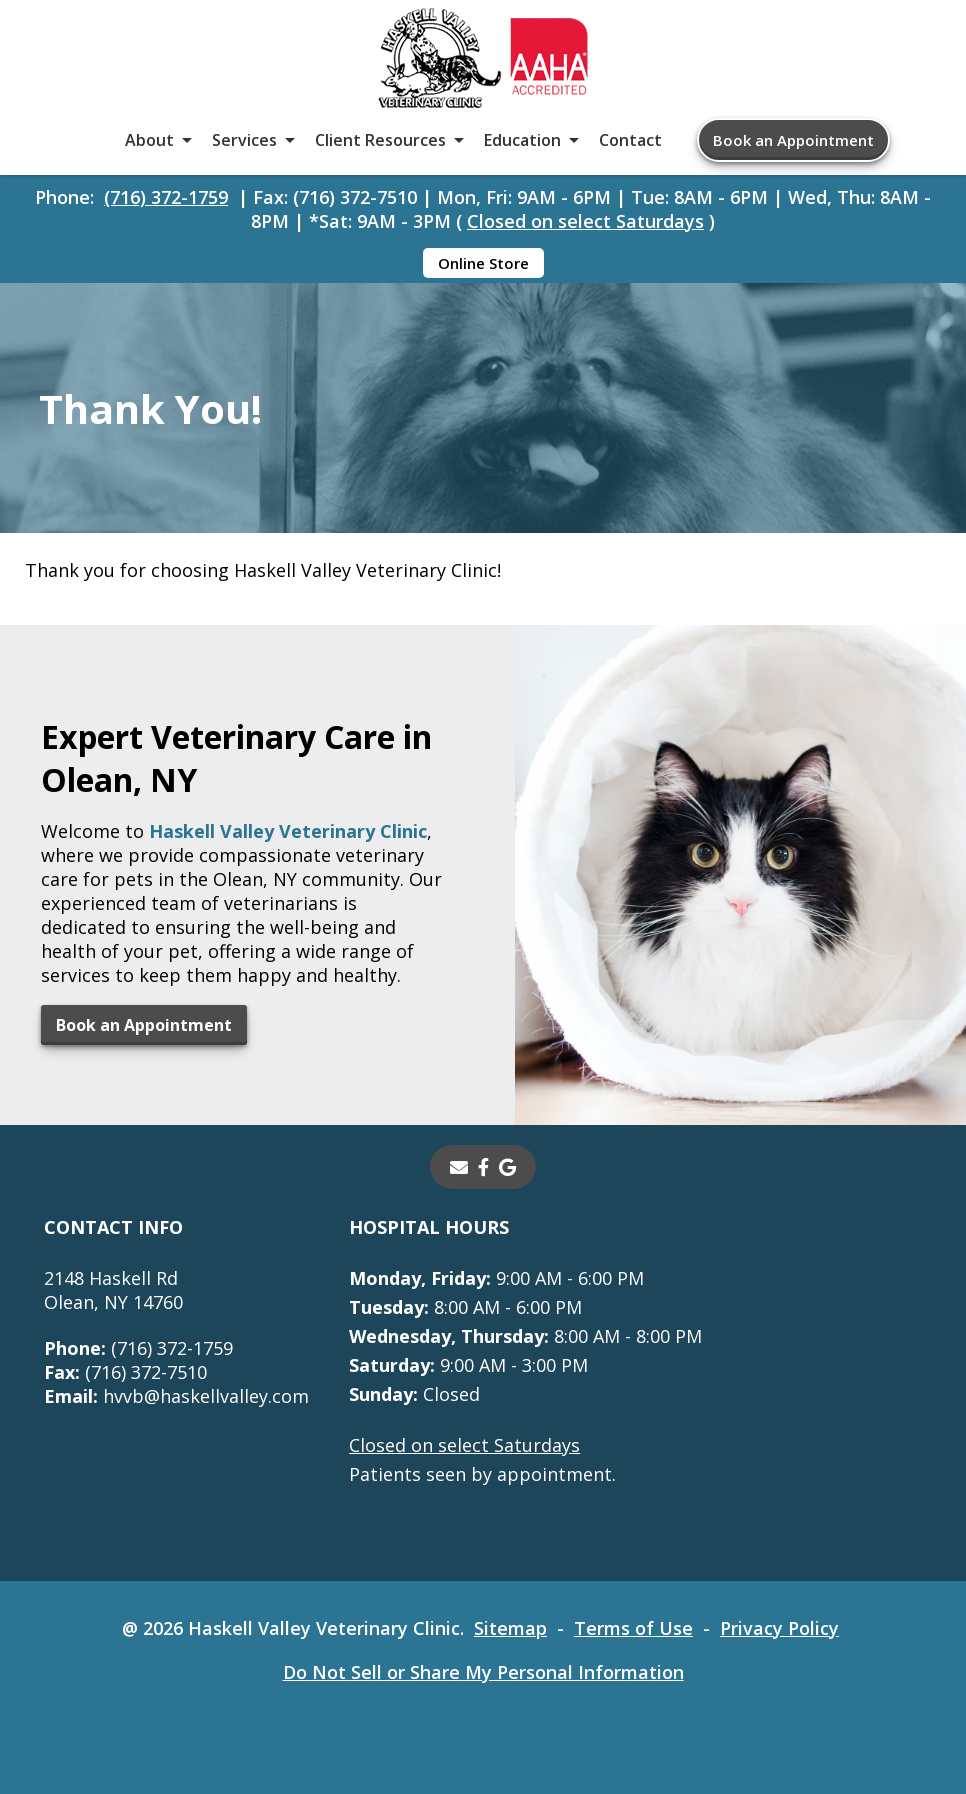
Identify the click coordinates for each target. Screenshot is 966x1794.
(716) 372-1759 (166, 197)
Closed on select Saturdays (585, 221)
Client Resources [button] (380, 140)
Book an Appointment (793, 140)
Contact (630, 140)
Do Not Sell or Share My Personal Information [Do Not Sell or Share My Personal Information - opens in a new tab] (483, 1672)
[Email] (459, 1167)
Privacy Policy (779, 1628)
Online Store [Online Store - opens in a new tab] (483, 263)
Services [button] (244, 140)
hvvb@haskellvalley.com (176, 1396)
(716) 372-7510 (125, 1372)
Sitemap (510, 1628)
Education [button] (522, 140)
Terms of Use (633, 1628)
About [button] (149, 140)
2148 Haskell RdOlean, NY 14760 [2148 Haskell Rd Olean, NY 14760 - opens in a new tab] (113, 1290)
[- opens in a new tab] (483, 1167)
